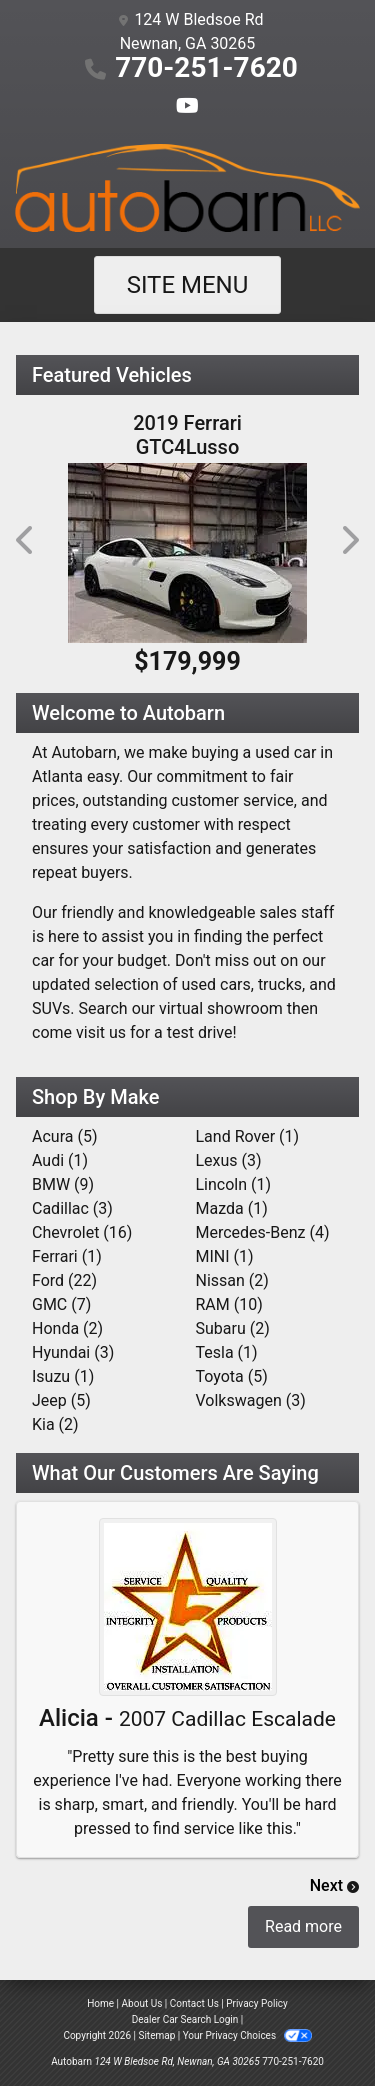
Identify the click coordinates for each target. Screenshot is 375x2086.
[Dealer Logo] (187, 188)
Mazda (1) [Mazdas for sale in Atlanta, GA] (232, 1208)
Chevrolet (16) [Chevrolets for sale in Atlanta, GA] (82, 1232)
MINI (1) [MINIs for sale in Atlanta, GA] (225, 1256)
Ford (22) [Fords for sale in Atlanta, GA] (64, 1280)
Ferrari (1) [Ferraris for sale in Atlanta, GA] (67, 1256)
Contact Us (194, 2003)
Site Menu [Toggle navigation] (188, 285)
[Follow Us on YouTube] (187, 107)
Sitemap (156, 2035)
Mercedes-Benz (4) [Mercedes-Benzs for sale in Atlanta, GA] (263, 1232)
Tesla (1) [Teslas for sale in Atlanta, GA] (227, 1352)
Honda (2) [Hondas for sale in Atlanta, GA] (67, 1328)
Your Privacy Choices (247, 2035)
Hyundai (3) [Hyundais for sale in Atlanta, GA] (73, 1352)
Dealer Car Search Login (185, 2019)
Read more (303, 1926)
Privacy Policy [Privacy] (257, 2003)
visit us (101, 1032)
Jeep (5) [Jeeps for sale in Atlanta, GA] (61, 1400)
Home (100, 2003)
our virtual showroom (207, 1008)
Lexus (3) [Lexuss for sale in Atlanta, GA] (229, 1160)
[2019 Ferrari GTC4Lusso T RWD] (187, 553)
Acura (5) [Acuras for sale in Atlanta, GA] (64, 1136)
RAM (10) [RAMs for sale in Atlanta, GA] (229, 1304)
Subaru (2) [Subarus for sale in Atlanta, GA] (233, 1328)
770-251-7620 (206, 67)
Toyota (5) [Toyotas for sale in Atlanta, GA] (232, 1376)
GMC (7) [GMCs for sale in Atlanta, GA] (61, 1304)
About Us (142, 2003)
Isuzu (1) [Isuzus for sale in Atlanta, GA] (63, 1376)
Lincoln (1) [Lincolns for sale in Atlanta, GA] (234, 1184)
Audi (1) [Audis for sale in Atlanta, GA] (60, 1160)
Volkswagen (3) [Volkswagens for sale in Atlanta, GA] (251, 1400)
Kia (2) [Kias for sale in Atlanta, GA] (55, 1424)
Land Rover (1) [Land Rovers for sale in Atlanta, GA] (248, 1136)
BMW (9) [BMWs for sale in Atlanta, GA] (63, 1184)
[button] (26, 540)
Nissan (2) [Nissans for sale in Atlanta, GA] (232, 1280)
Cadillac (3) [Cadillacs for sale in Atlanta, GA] (72, 1208)
